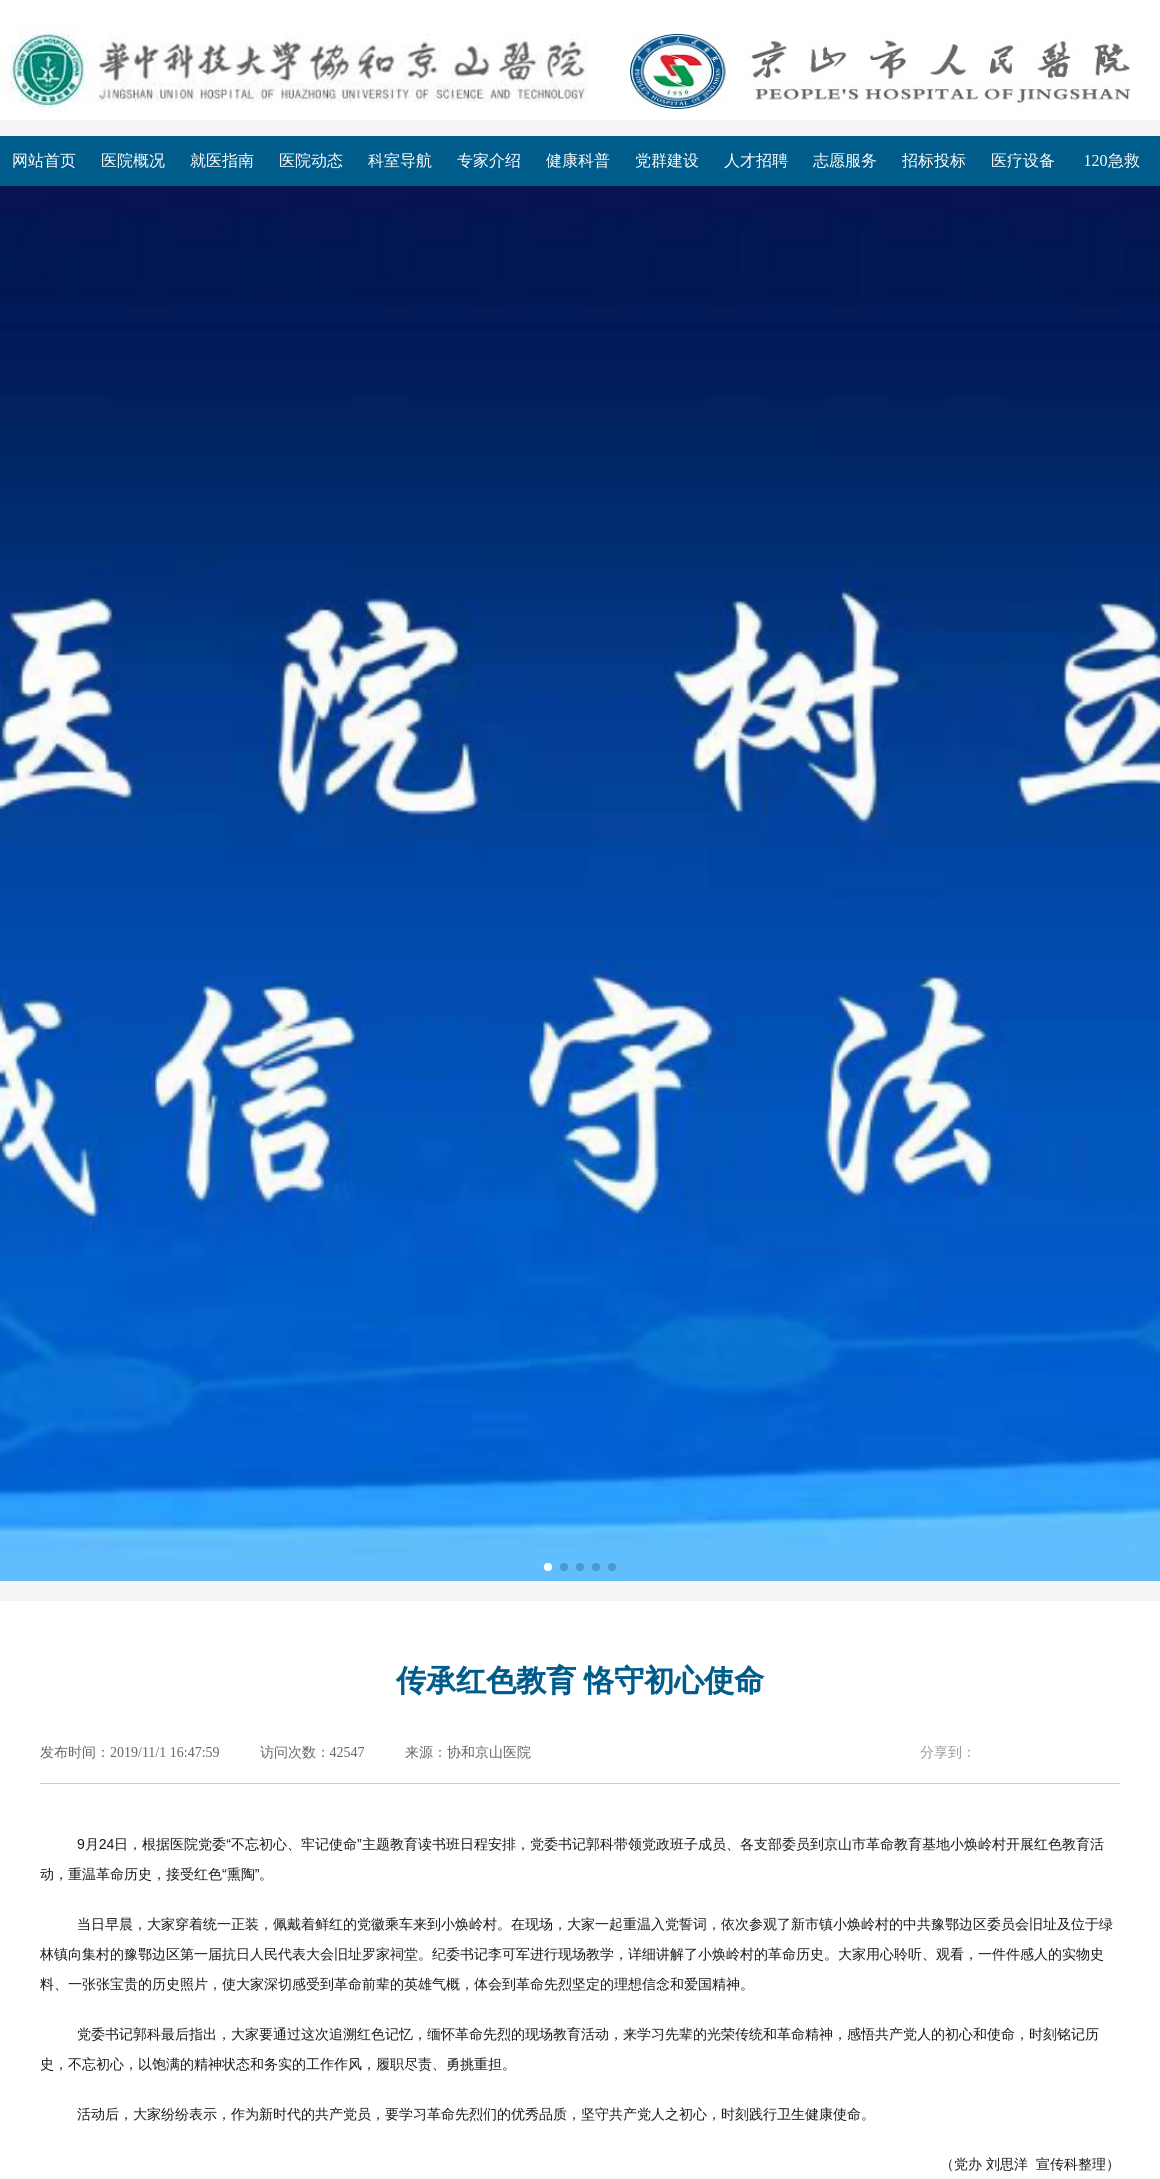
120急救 (1112, 160)
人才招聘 (756, 160)
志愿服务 (845, 160)
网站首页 (44, 160)
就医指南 (222, 160)
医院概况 (133, 160)
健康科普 (578, 160)
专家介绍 (489, 160)
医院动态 (311, 160)
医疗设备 (1023, 160)
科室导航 (400, 160)
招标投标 (934, 160)
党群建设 (667, 160)
